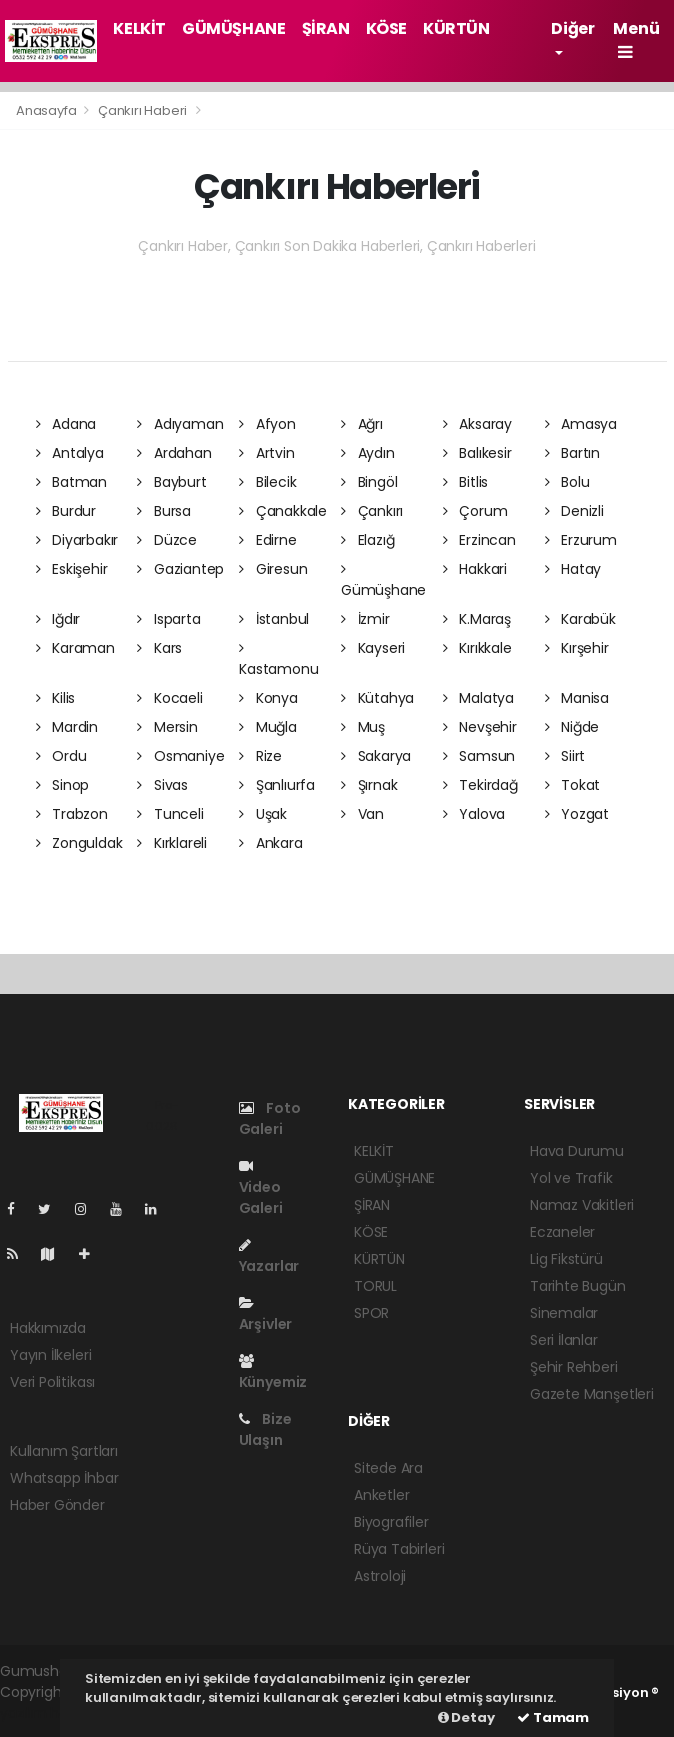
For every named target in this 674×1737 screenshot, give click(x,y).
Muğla (268, 727)
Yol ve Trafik (571, 1178)
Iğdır (58, 619)
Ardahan (174, 453)
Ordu (61, 756)
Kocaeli (169, 698)
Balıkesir (477, 453)
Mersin (167, 727)
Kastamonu (278, 660)
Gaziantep (180, 569)
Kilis (56, 698)
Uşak (263, 814)
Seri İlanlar (564, 1340)
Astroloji (380, 1576)
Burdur (66, 511)
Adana (66, 424)
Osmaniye (180, 756)
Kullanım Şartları (64, 1451)
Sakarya (376, 756)
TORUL (375, 1286)
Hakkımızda (48, 1328)
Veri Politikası (52, 1382)
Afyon (267, 424)
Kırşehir (577, 648)
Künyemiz (273, 1373)
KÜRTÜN (456, 28)
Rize (260, 756)
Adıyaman (180, 424)
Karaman (75, 648)
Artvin (266, 453)
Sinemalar (564, 1313)
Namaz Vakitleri (582, 1205)
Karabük (580, 619)
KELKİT (139, 28)
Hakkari (475, 569)
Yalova (474, 814)
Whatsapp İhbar (64, 1478)
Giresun (273, 569)
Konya (268, 698)
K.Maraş (477, 619)
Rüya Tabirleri (399, 1549)
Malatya (478, 698)
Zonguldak (79, 843)
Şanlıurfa (277, 785)
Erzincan (479, 540)
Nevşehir (480, 727)
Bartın (572, 453)
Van (362, 814)
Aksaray (477, 424)
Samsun (479, 756)
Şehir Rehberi (574, 1367)
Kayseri (373, 648)
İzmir (365, 619)
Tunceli (170, 814)
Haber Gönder (57, 1505)
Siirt (565, 756)
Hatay (573, 569)
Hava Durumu (577, 1151)
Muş (363, 727)
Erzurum (581, 540)
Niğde (572, 727)
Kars (159, 648)
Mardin (67, 727)
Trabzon (72, 814)
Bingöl (369, 482)
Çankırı (372, 511)
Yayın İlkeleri (50, 1355)
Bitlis (465, 482)
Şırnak (369, 785)
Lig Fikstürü (566, 1259)
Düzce (167, 540)
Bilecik (267, 482)
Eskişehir (72, 569)
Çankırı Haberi (142, 110)
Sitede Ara (388, 1468)
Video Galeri (261, 1188)
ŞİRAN (326, 28)
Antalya (70, 453)
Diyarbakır (77, 540)
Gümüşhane (383, 581)
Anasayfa (47, 110)
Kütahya (377, 698)
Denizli (574, 511)
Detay (466, 1717)
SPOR (371, 1313)
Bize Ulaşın (265, 1429)
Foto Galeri (270, 1118)
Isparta (168, 619)
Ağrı (362, 424)
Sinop (63, 785)
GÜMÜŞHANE (233, 28)
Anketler (381, 1495)
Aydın (368, 453)
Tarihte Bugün (578, 1286)
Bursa (164, 511)
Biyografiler (391, 1522)
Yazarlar (269, 1257)
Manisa (577, 698)
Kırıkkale (477, 648)
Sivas (162, 785)
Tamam (553, 1717)
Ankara (270, 843)
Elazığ (367, 540)
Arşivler (265, 1315)
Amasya (581, 424)
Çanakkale (283, 511)
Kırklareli (172, 843)
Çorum (475, 511)
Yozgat (577, 814)
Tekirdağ (480, 785)
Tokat (573, 785)
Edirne (267, 540)
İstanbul (274, 619)
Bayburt (171, 482)
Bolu (567, 482)
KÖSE (386, 28)
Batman (71, 482)
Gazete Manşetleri (592, 1394)
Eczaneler (562, 1232)
